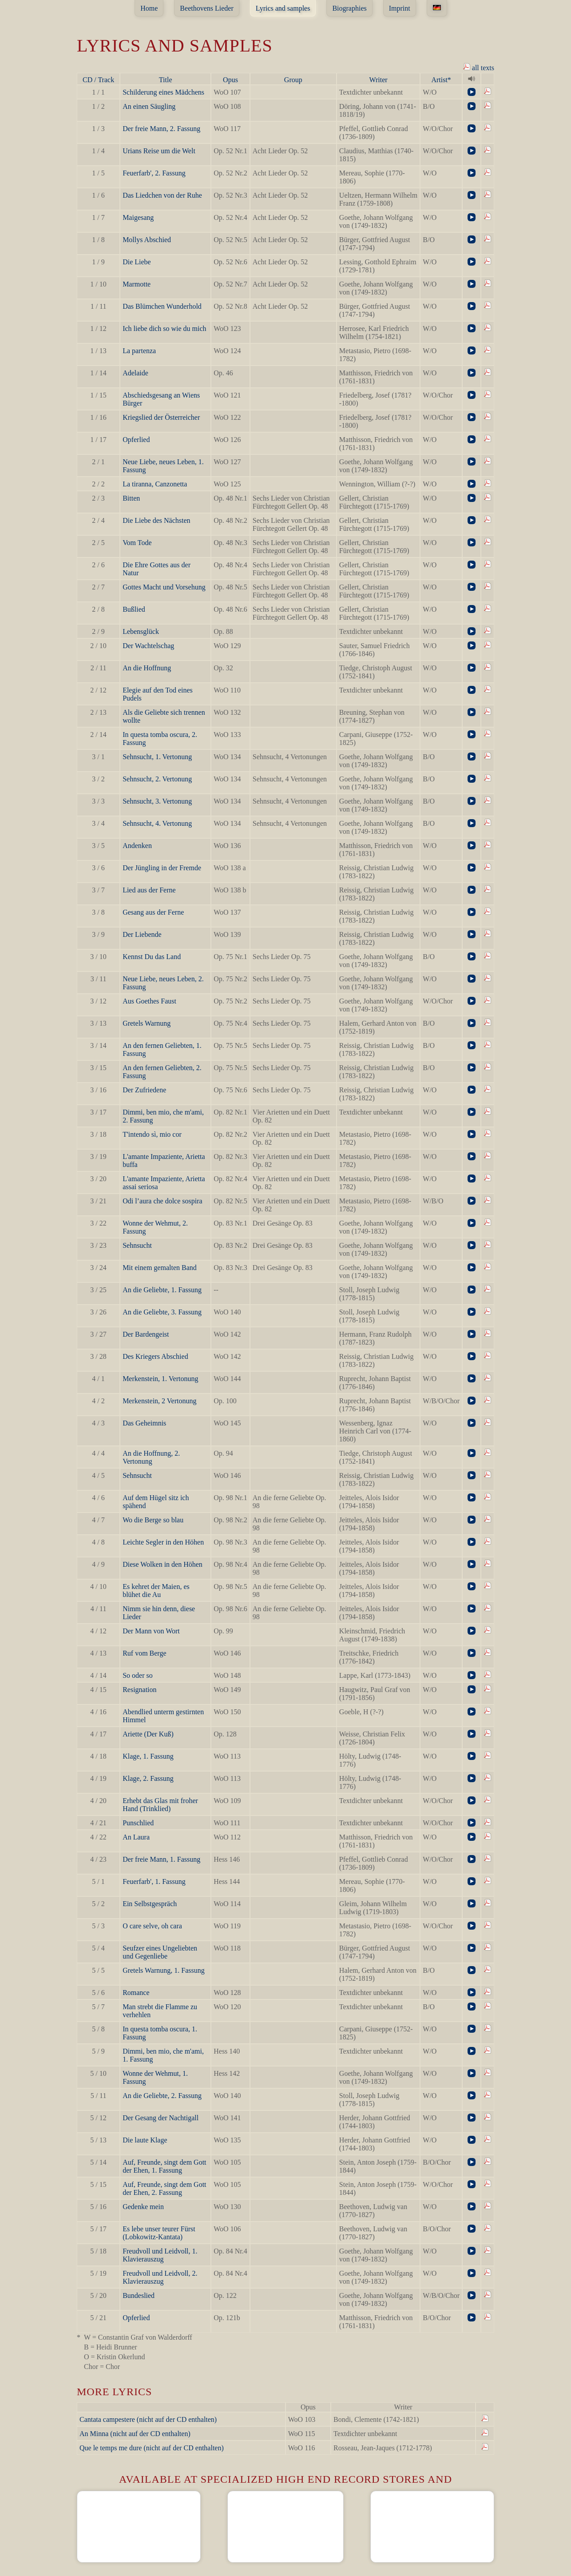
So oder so (138, 1675)
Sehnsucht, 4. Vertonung (157, 823)
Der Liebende (142, 934)
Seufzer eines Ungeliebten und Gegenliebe (160, 1952)
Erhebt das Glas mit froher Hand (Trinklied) (160, 1804)
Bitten (131, 498)
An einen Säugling (149, 106)
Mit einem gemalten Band (160, 1267)
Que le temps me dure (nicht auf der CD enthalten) (151, 2448)
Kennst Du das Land (152, 956)
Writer (378, 80)
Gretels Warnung (147, 1023)
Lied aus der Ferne (149, 890)
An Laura (136, 1837)
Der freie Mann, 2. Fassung (161, 128)
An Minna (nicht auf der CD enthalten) (134, 2433)
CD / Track (98, 80)
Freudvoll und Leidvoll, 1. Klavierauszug (160, 2255)
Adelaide (135, 373)
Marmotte (137, 284)
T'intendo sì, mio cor (152, 1134)
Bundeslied (139, 2295)
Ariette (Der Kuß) (148, 1734)
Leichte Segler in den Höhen (163, 1542)
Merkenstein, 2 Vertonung (159, 1401)
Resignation (139, 1689)
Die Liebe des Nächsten (156, 520)
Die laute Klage (145, 2140)
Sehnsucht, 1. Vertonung (157, 756)
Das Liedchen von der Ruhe (162, 195)
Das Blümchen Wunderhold (162, 306)
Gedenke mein (143, 2206)
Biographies (349, 8)
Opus (230, 80)
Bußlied (134, 609)
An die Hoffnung (147, 668)
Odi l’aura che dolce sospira (162, 1201)
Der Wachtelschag (148, 645)
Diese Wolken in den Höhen (162, 1564)
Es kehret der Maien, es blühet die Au (156, 1590)
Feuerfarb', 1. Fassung (154, 1881)
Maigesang (138, 217)
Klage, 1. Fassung (148, 1756)
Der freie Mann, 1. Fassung (161, 1859)
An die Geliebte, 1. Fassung (162, 1290)
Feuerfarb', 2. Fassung (154, 173)
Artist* (441, 80)
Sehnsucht (137, 1245)
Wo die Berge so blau (153, 1520)
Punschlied (138, 1823)
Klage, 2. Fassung (148, 1778)
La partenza (139, 350)
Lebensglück (141, 631)
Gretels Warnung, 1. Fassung (164, 1970)
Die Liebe (137, 262)
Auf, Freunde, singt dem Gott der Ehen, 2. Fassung (164, 2188)
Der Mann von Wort (151, 1631)
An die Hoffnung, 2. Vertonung (151, 1457)
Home (149, 8)
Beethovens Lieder (206, 8)
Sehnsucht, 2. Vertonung (157, 779)
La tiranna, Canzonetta (155, 484)
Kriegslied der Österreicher (161, 417)
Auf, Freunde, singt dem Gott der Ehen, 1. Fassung (164, 2166)
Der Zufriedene (144, 1090)
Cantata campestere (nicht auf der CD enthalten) (148, 2419)
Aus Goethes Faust (149, 1001)
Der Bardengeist (146, 1334)
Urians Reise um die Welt (159, 151)
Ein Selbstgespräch (150, 1903)
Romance (136, 1992)
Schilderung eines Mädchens (163, 92)
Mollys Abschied (147, 239)
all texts (478, 67)
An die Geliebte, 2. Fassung (162, 2095)
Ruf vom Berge (144, 1653)
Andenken (137, 845)
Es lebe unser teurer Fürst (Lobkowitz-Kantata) (159, 2233)
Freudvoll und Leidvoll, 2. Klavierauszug (160, 2277)
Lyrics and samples (283, 8)
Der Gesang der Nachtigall (160, 2118)
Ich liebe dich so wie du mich (164, 328)
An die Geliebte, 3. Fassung (162, 1312)
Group (293, 80)
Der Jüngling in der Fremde (162, 868)
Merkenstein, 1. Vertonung (160, 1378)
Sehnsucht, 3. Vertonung (157, 801)
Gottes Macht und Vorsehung (164, 587)
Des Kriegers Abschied (155, 1356)
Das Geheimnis (144, 1423)
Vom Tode (137, 542)
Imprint (399, 8)
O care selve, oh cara (152, 1926)
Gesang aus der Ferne (153, 912)
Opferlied (136, 439)
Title (165, 80)
